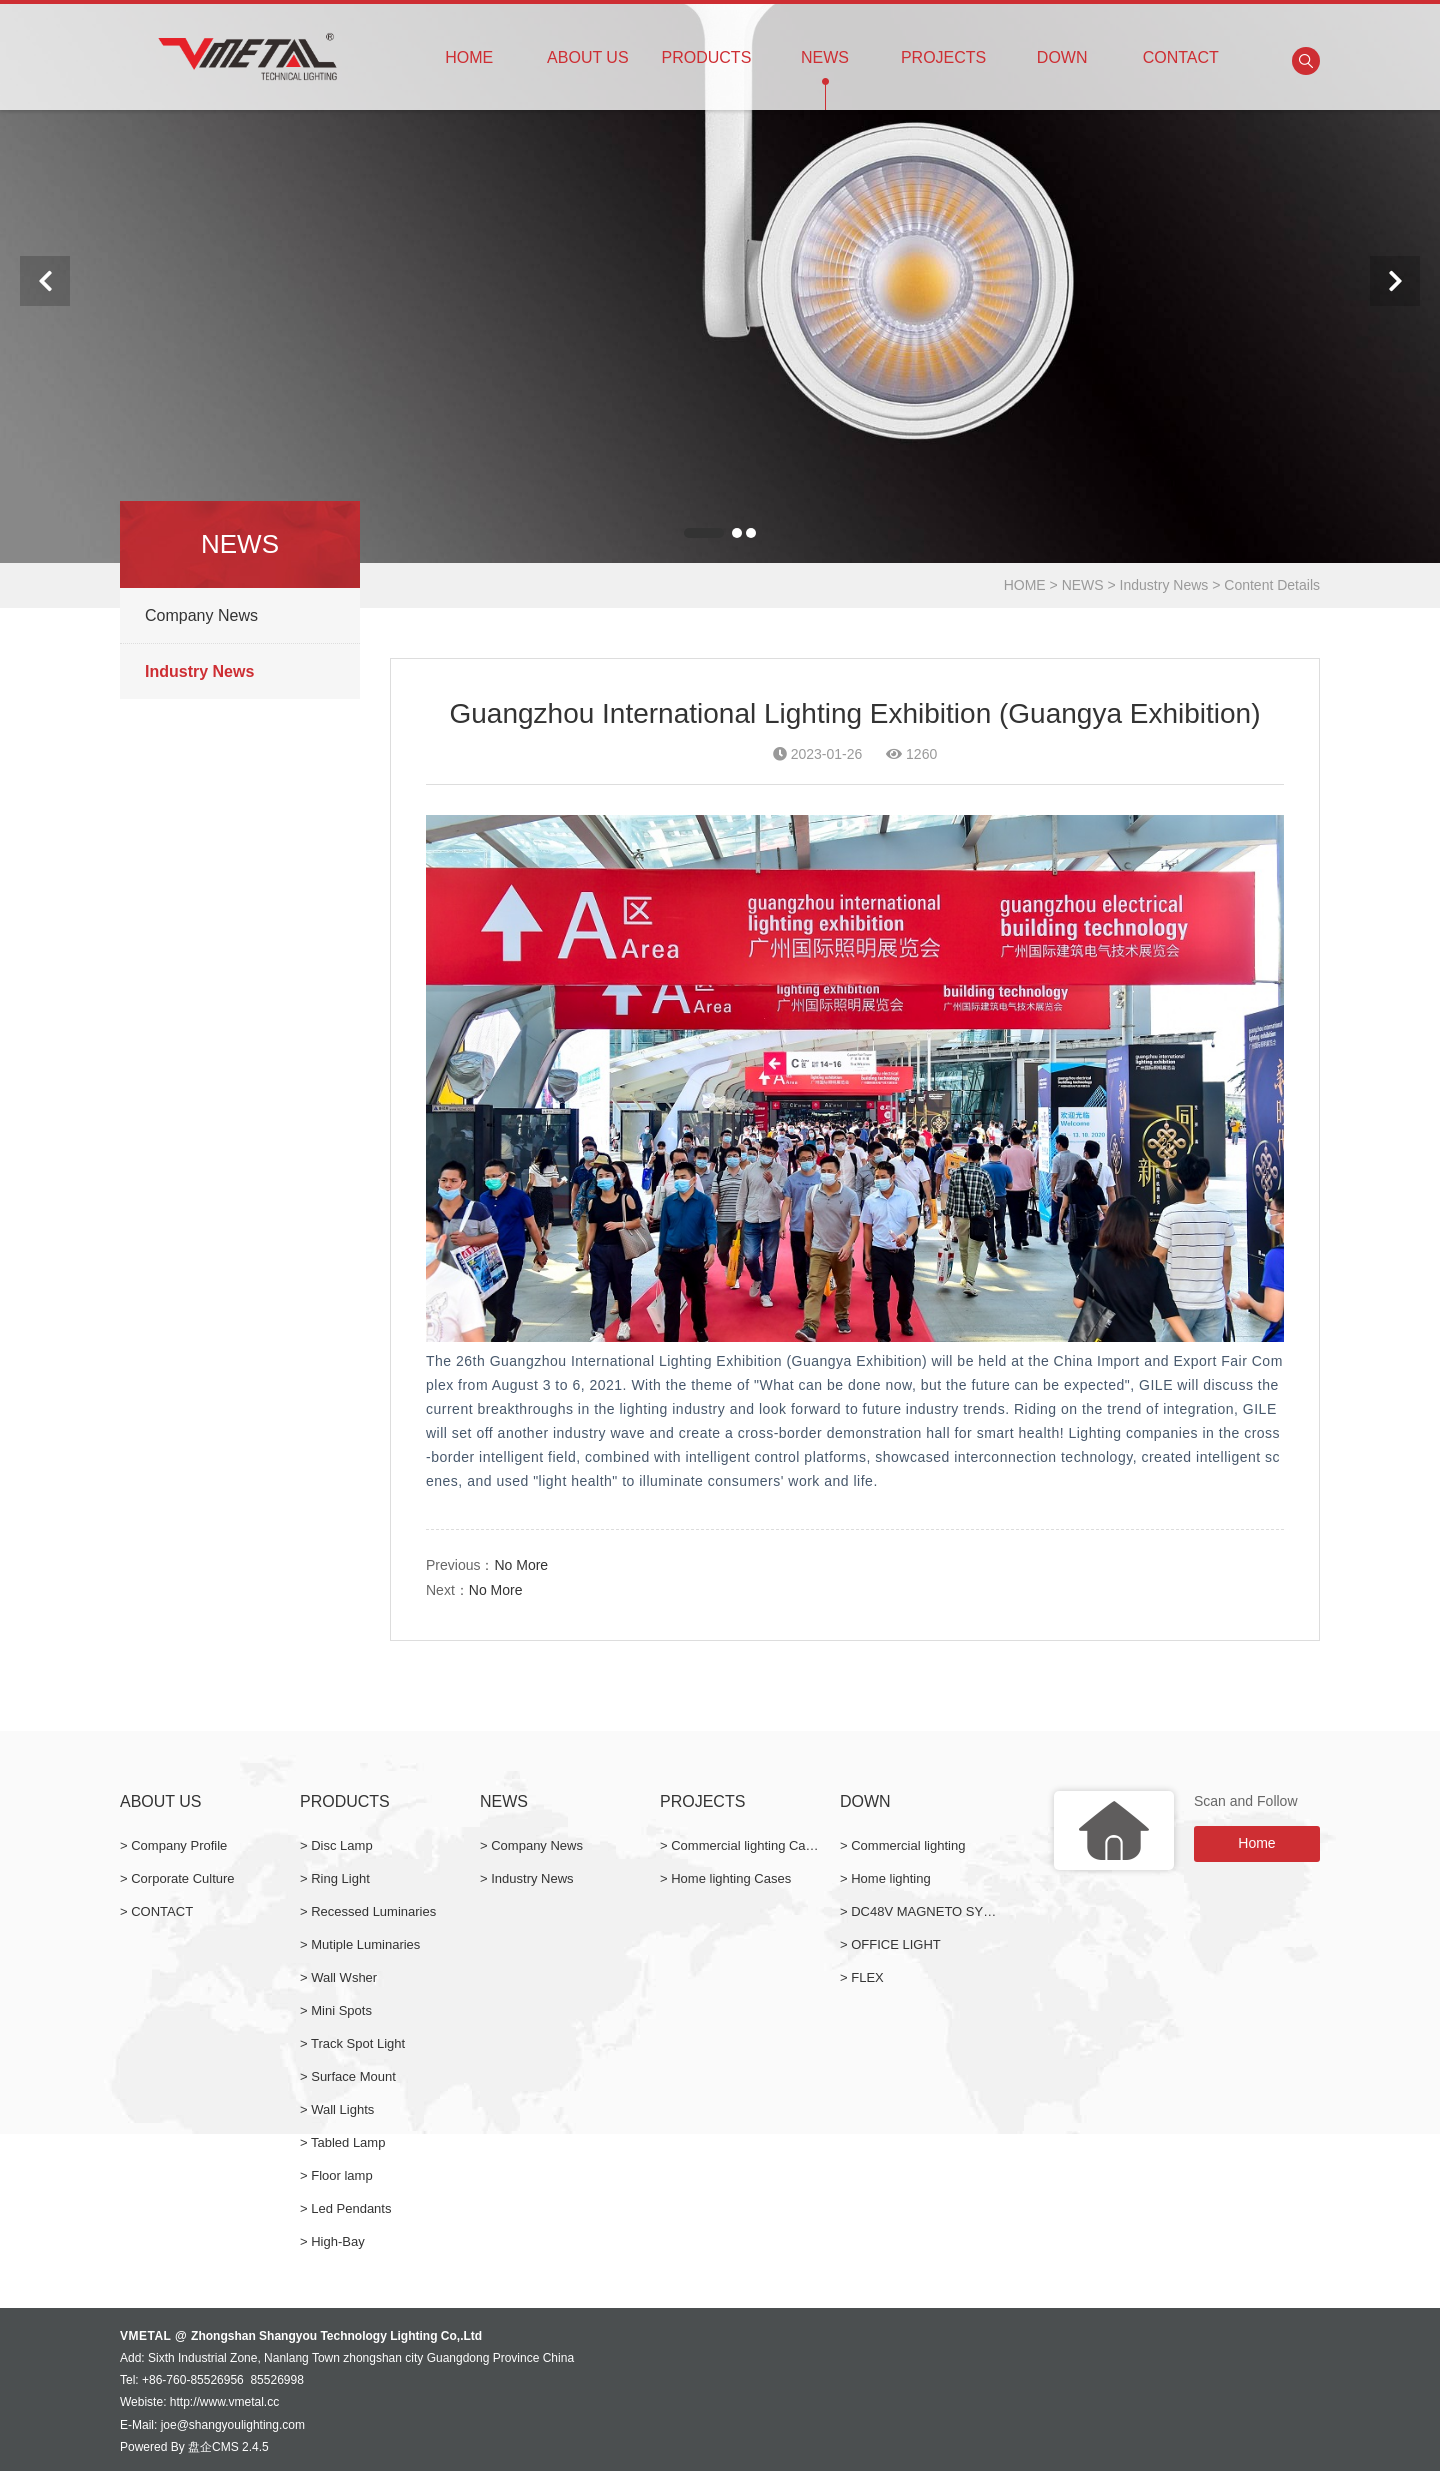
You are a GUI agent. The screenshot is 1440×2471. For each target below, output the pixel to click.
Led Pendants (351, 2208)
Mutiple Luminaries (365, 1944)
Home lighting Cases (731, 1878)
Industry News (1164, 585)
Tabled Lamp (348, 2142)
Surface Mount (353, 2076)
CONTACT (1180, 48)
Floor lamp (341, 2175)
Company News (201, 615)
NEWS (825, 48)
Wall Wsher (344, 1977)
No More (521, 1565)
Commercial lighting (908, 1845)
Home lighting (891, 1878)
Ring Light (340, 1878)
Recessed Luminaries (373, 1911)
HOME (469, 48)
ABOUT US (588, 48)
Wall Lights (342, 2109)
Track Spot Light (358, 2043)
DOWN (1062, 48)
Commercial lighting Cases (748, 1845)
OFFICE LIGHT (896, 1944)
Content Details (1272, 585)
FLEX (867, 1977)
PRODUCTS (706, 48)
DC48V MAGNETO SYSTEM (935, 1911)
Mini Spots (341, 2010)
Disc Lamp (341, 1845)
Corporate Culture (182, 1878)
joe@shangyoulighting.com (233, 2425)
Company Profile (179, 1845)
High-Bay (337, 2241)
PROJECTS (943, 48)
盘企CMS (213, 2447)
